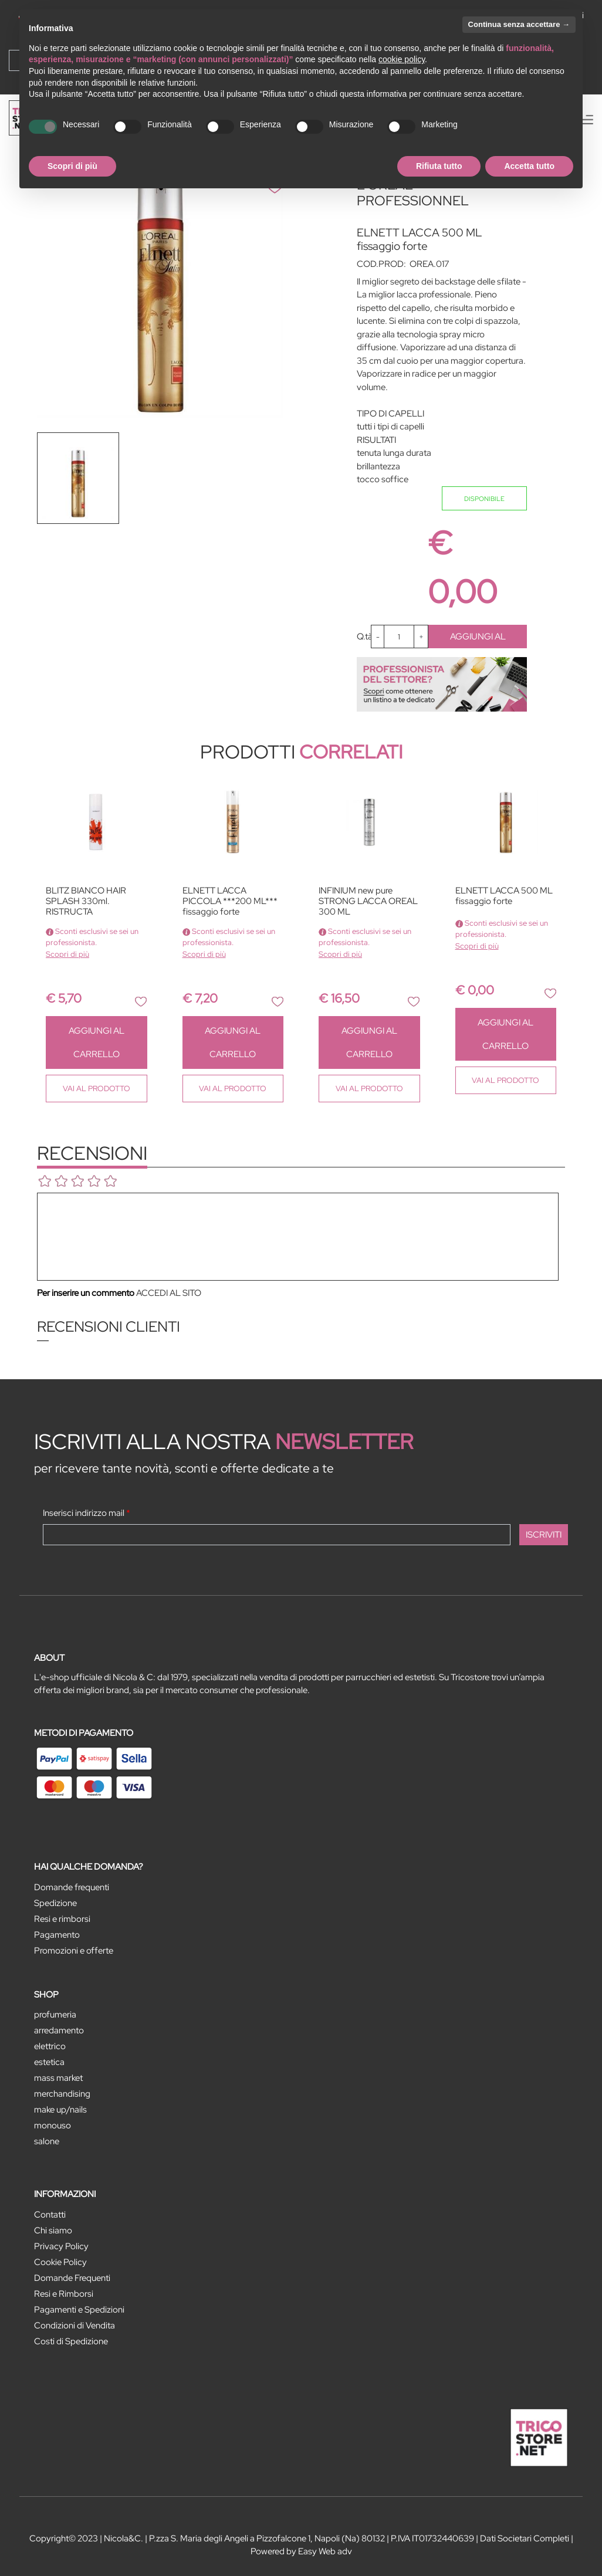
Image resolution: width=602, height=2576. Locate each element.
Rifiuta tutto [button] (439, 166)
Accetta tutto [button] (529, 166)
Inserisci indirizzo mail (86, 1513)
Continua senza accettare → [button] (519, 24)
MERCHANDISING (62, 2094)
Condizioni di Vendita (74, 2325)
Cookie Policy (60, 2262)
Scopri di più (67, 954)
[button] (141, 1001)
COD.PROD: (381, 264)
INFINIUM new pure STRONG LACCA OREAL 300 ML (368, 901)
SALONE (46, 2141)
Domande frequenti (71, 1887)
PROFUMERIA (55, 2014)
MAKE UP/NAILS (60, 2109)
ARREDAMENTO (59, 2030)
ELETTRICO (50, 2046)
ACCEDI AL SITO (168, 1293)
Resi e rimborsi (62, 1919)
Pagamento (57, 1935)
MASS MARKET (58, 2078)
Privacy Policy (61, 2246)
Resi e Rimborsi (63, 2294)
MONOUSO (52, 2125)
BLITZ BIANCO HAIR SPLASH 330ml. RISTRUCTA (86, 901)
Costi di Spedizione (71, 2341)
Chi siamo (53, 2230)
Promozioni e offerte (73, 1950)
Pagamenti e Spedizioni (79, 2310)
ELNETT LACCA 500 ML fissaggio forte (504, 896)
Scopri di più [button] (72, 166)
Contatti (50, 2214)
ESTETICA (49, 2062)
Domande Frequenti (72, 2278)
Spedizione (55, 1903)
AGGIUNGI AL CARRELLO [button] (478, 639)
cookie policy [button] (401, 59)
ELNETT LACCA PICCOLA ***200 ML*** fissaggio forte (230, 901)
